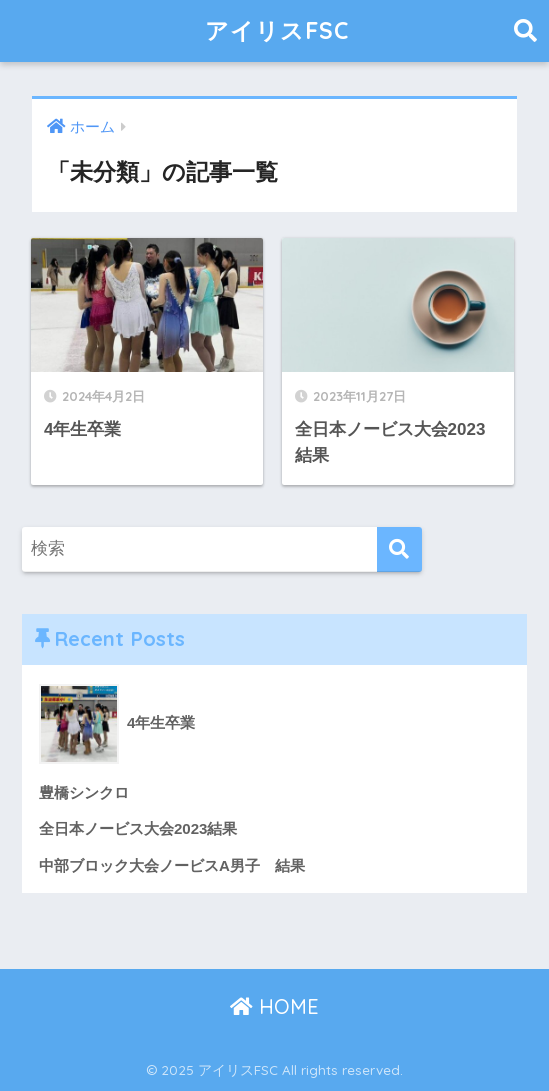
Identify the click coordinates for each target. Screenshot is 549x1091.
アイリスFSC (277, 30)
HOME (274, 1006)
